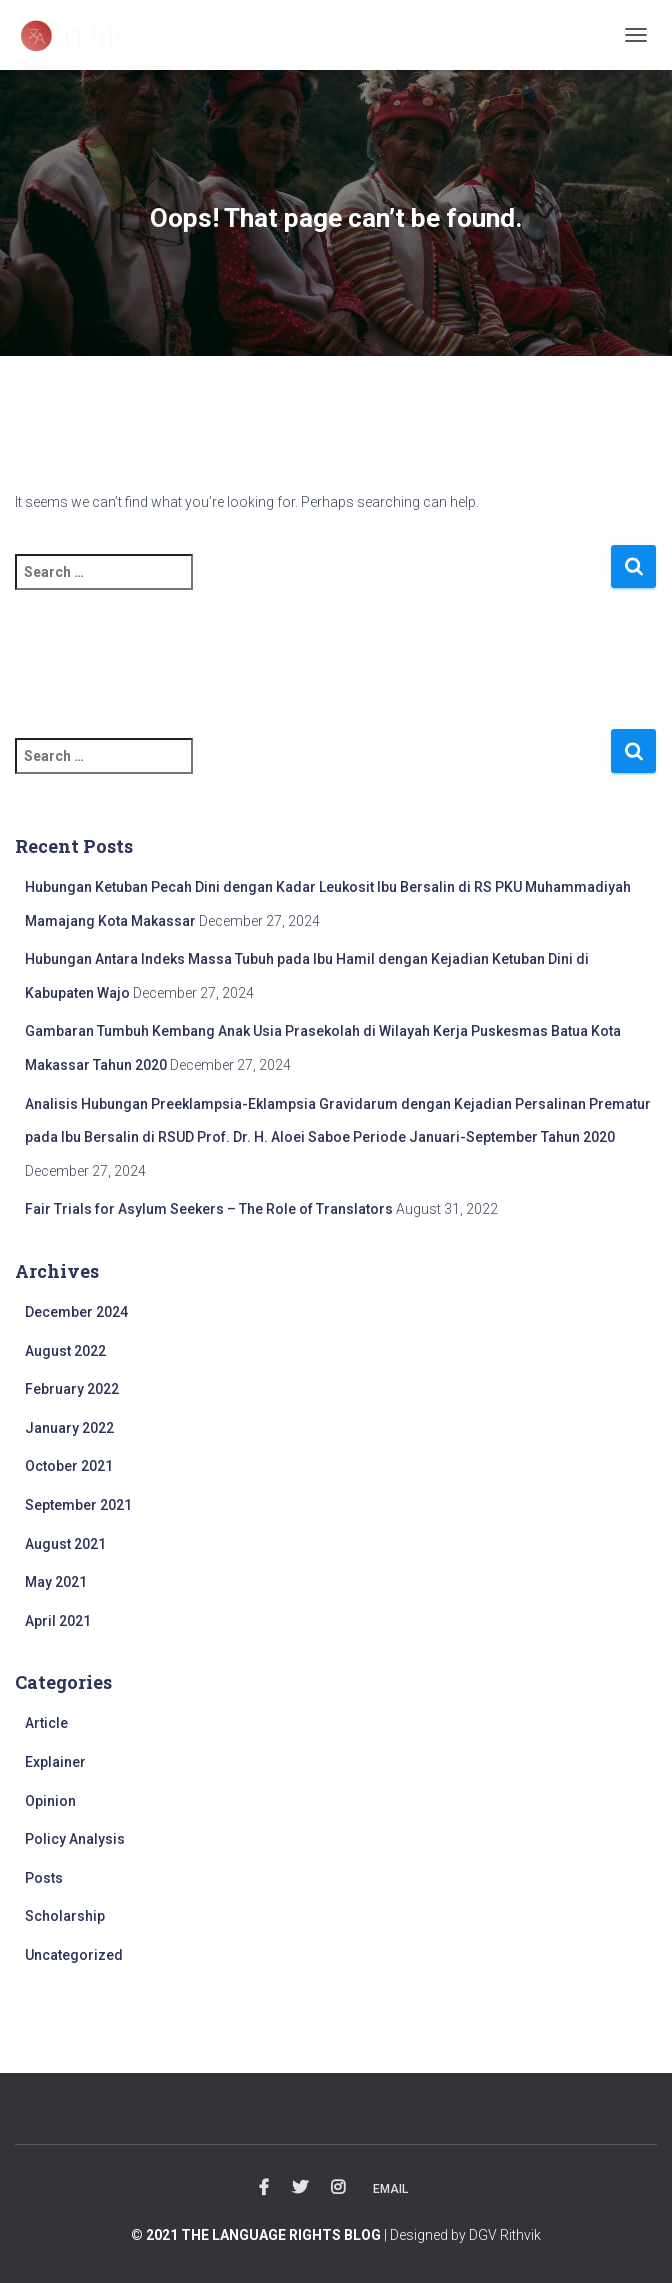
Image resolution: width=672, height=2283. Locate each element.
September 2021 (78, 1505)
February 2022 (72, 1389)
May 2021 (56, 1582)
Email (390, 2189)
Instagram (338, 2188)
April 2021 (58, 1621)
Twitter (300, 2188)
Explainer (55, 1762)
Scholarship (65, 1916)
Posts (44, 1878)
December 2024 (76, 1312)
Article (46, 1723)
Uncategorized (74, 1955)
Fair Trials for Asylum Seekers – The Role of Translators (209, 1209)
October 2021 (69, 1466)
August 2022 (65, 1351)
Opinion (50, 1801)
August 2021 (65, 1544)
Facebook (264, 2188)
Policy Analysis (75, 1839)
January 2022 (69, 1428)
